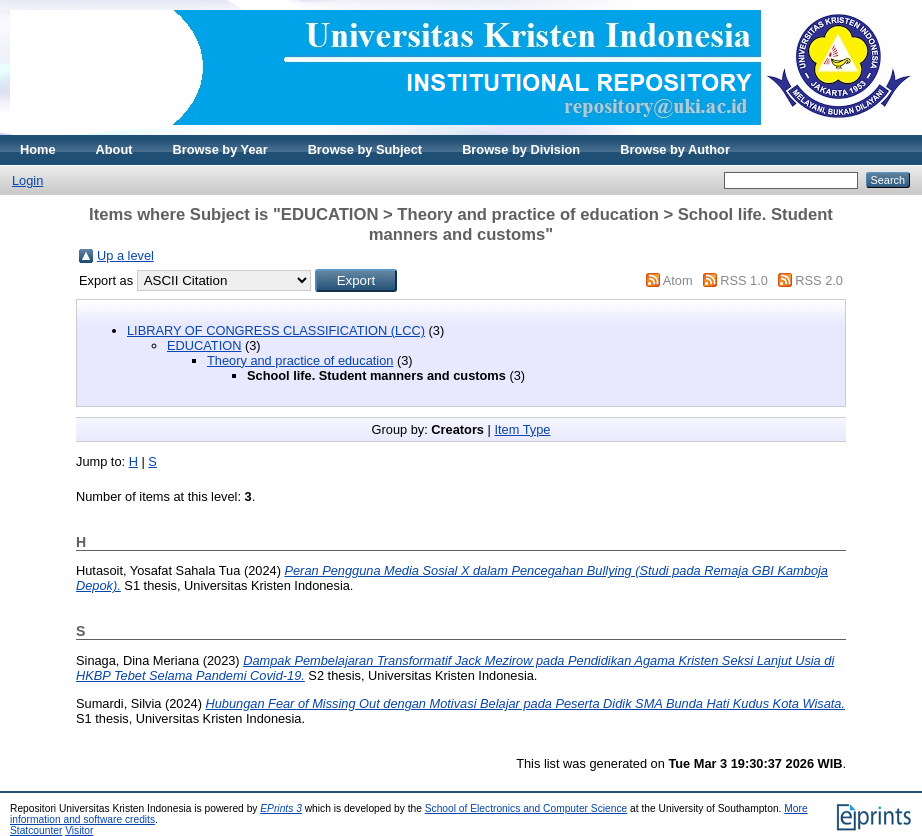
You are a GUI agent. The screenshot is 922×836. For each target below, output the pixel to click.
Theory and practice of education (300, 360)
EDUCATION (204, 345)
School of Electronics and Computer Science (526, 808)
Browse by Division (521, 149)
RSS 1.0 (744, 280)
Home (38, 149)
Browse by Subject (365, 149)
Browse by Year (220, 149)
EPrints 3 (281, 808)
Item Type (522, 429)
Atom (678, 280)
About (114, 149)
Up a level (125, 255)
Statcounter (36, 830)
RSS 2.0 (819, 280)
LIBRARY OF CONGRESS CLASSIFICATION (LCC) (276, 330)
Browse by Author (675, 149)
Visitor (79, 830)
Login (27, 180)
